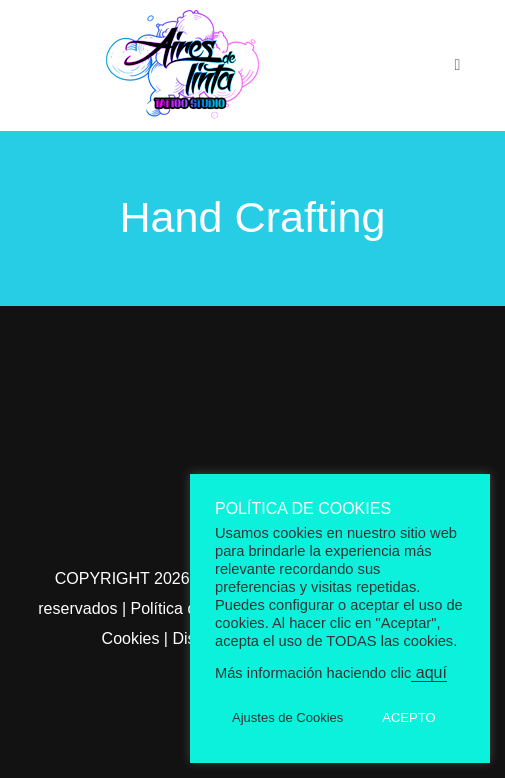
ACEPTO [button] (408, 717)
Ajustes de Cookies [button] (287, 717)
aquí (429, 672)
